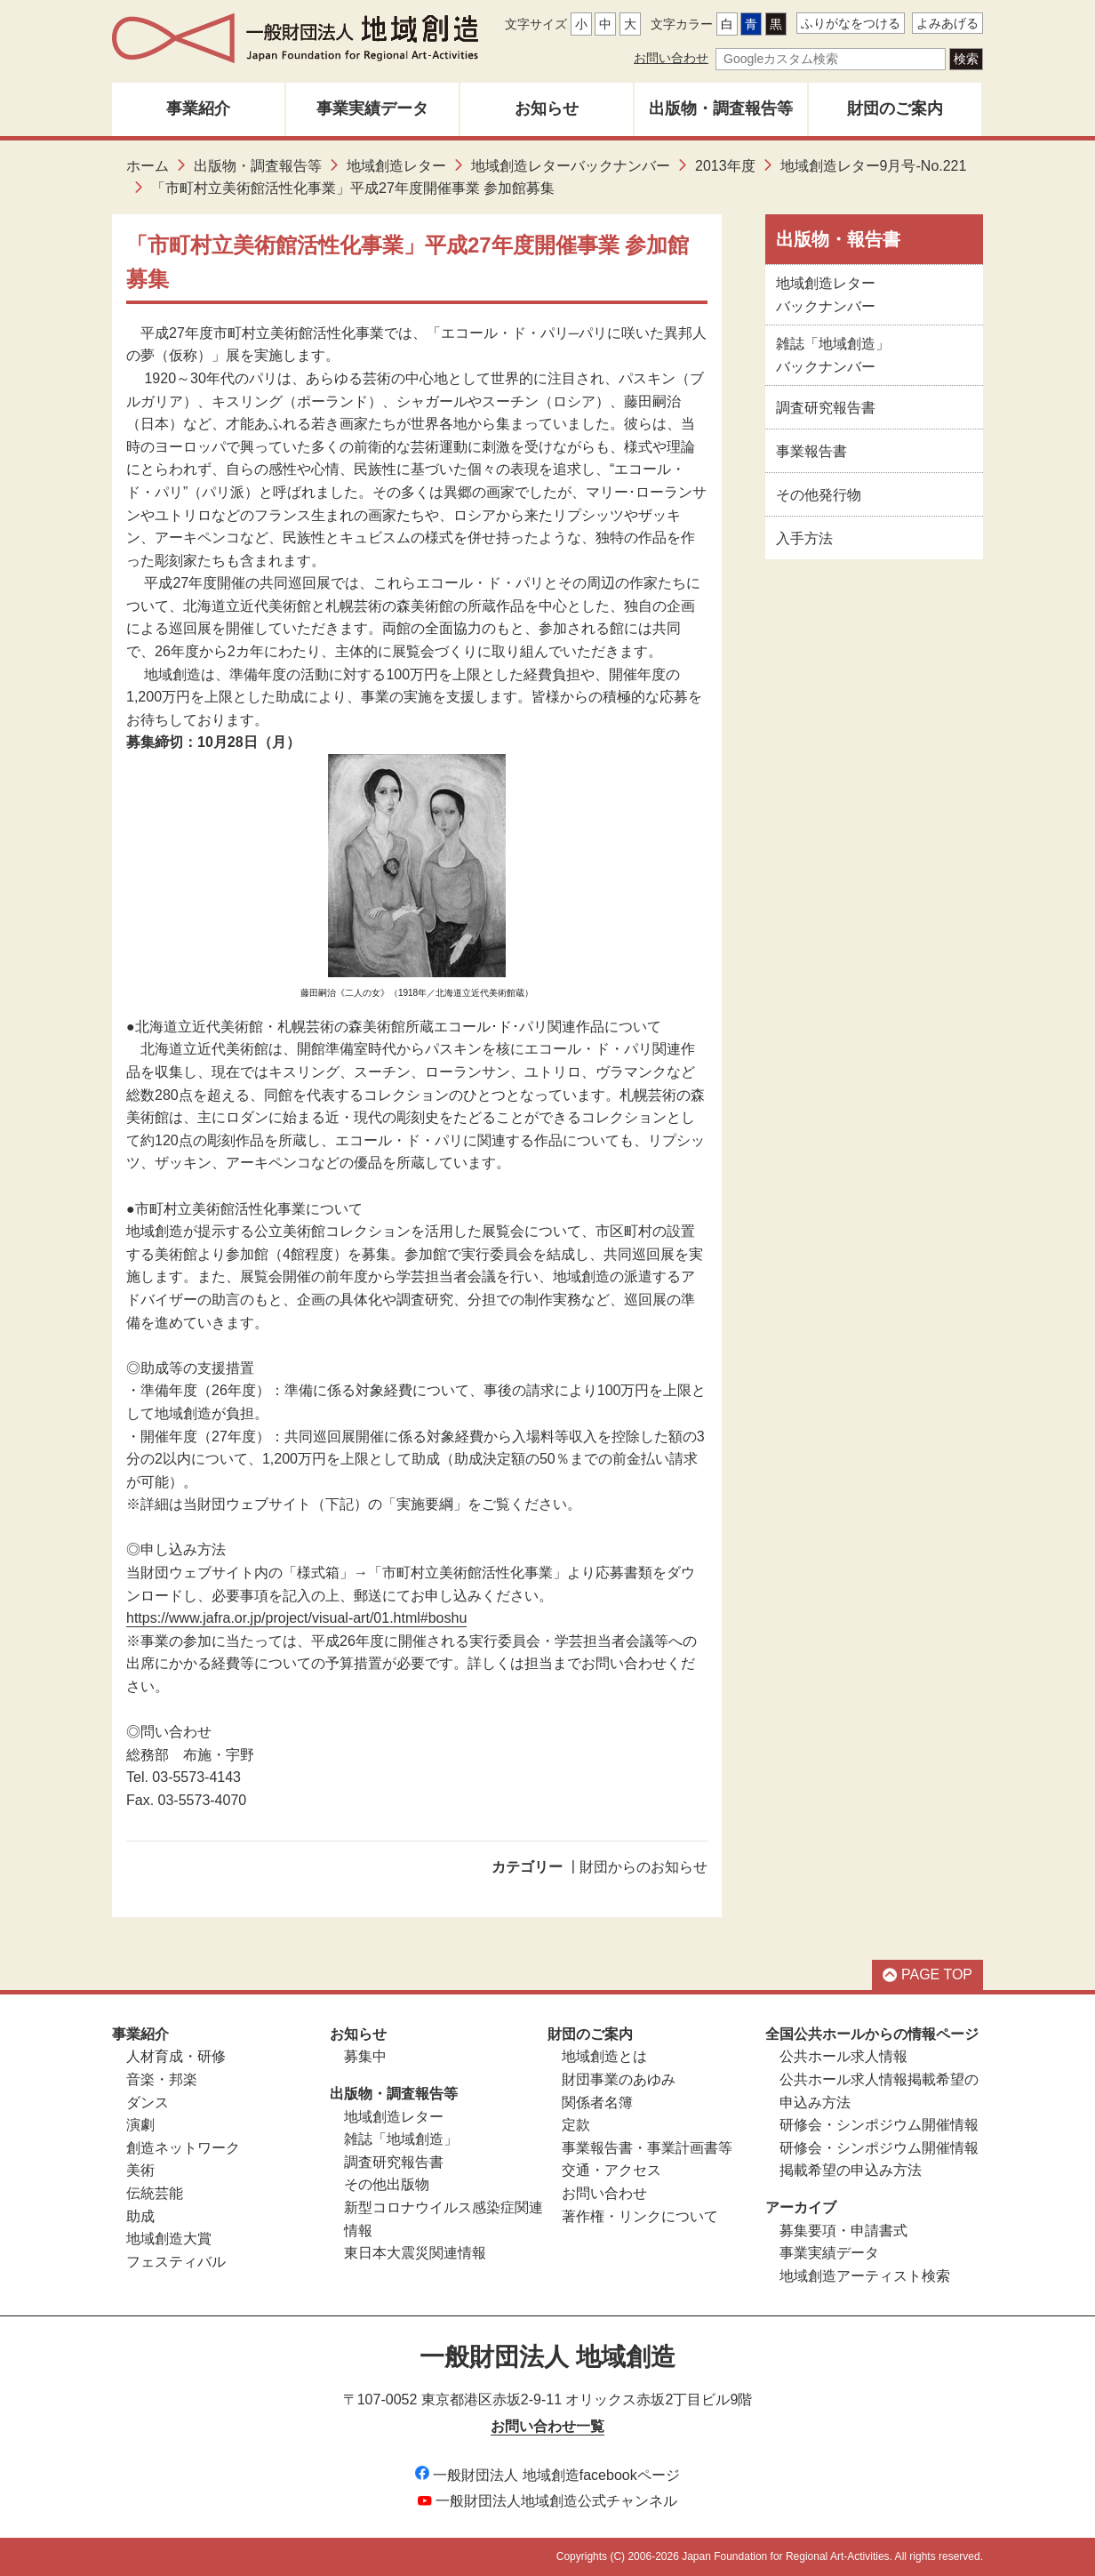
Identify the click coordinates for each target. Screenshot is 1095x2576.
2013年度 (725, 165)
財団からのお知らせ (643, 1866)
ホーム (147, 165)
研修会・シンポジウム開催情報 (879, 2124)
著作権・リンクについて (640, 2216)
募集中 (365, 2056)
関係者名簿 (597, 2102)
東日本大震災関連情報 (415, 2252)
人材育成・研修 (176, 2056)
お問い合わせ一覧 (547, 2426)
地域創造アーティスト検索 (864, 2275)
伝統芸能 (154, 2193)
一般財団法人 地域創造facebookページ (547, 2475)
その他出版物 (386, 2184)
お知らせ (547, 108)
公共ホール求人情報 (843, 2056)
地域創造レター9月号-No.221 (873, 165)
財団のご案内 (895, 108)
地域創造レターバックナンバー (570, 165)
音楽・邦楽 (161, 2079)
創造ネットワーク (183, 2147)
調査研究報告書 (825, 407)
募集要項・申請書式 (843, 2230)
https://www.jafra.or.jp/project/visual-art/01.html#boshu (296, 1617)
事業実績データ (372, 108)
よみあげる (947, 23)
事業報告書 (811, 451)
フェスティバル (176, 2261)
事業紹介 (198, 108)
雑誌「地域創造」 (401, 2139)
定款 (576, 2124)
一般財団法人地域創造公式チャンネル (547, 2500)
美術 (140, 2170)
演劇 (140, 2124)
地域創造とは (604, 2056)
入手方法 (804, 538)
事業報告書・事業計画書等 (647, 2147)
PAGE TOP (927, 1974)
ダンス (147, 2102)
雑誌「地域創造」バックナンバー (833, 355)
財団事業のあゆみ (618, 2079)
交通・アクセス (611, 2170)
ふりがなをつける (850, 23)
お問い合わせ (671, 58)
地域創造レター (396, 165)
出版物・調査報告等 (721, 108)
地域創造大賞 (169, 2238)
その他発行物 (818, 494)
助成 (140, 2216)
